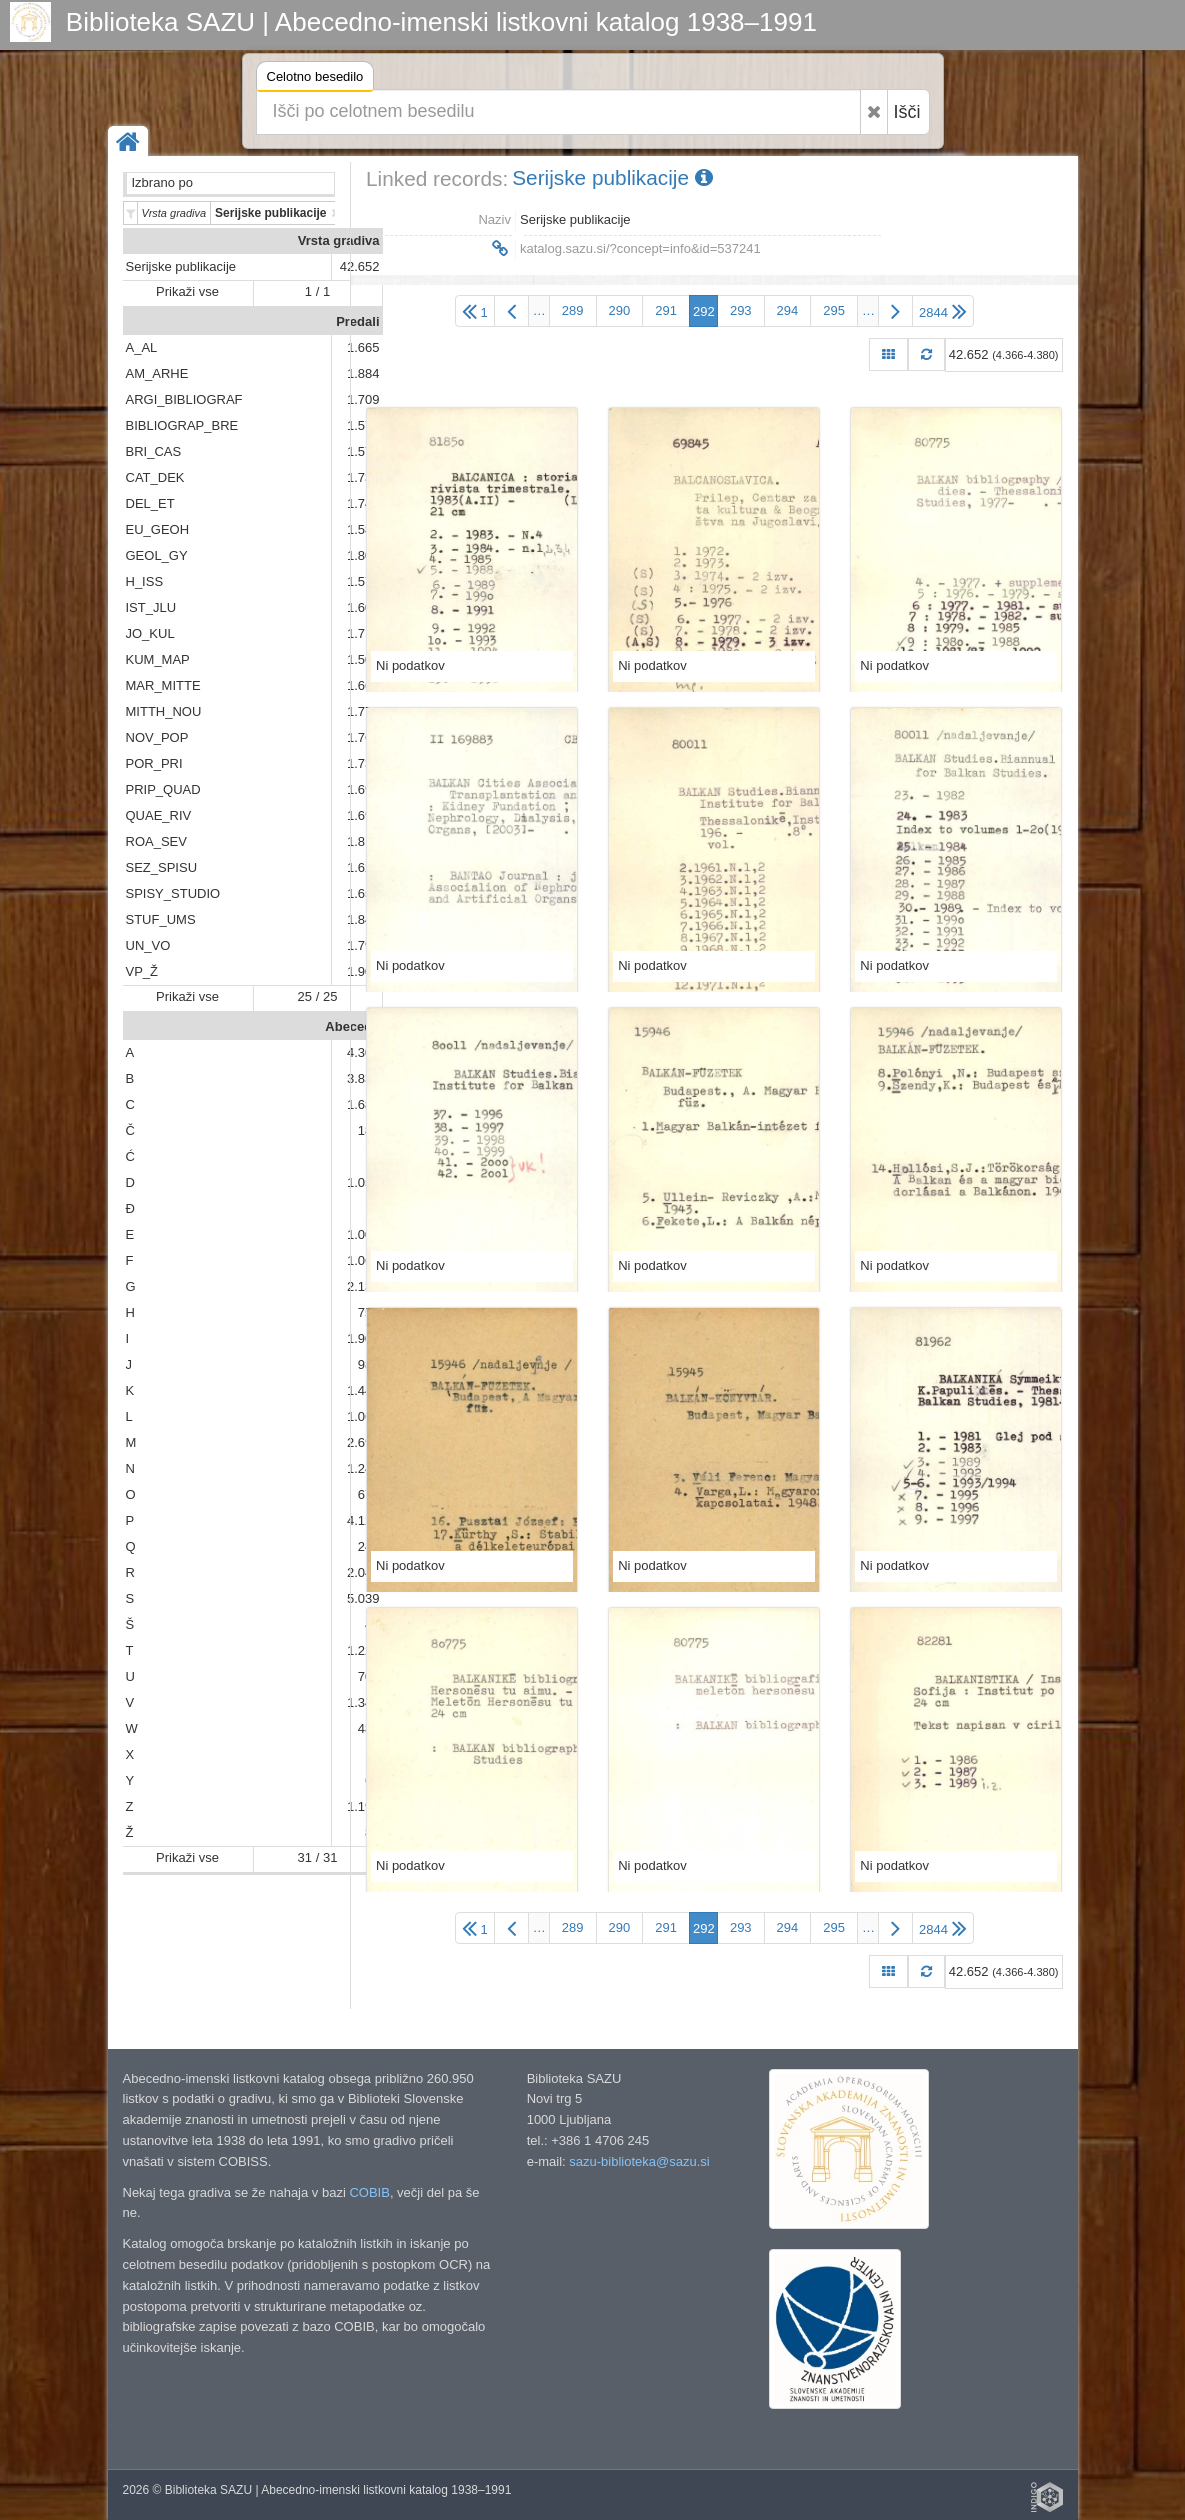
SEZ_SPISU (162, 867)
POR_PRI (154, 763)
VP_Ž (142, 971)
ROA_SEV (156, 841)
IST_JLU (151, 607)
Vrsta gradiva (339, 240)
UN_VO (148, 945)
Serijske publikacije (181, 266)
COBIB (369, 2192)
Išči (907, 112)
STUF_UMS (161, 919)
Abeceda (352, 1026)
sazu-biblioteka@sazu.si (639, 2161)
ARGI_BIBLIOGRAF (184, 399)
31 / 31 (318, 1857)
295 (834, 310)
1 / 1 (317, 291)
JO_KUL (150, 633)
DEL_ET (150, 503)
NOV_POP (157, 737)
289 (573, 310)
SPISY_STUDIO (173, 893)
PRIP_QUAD (163, 789)
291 (666, 310)
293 (741, 310)
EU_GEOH (158, 529)
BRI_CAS (154, 451)
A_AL (142, 347)
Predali (357, 321)
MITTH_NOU (164, 711)
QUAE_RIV (159, 815)
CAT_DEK (155, 477)
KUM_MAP (158, 659)
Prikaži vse (187, 291)
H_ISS (145, 581)
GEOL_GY (157, 555)
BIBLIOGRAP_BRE (182, 425)
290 (620, 310)
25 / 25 (318, 996)
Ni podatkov (410, 665)
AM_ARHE (157, 373)
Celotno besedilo (315, 79)
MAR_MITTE (163, 685)
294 (788, 310)
